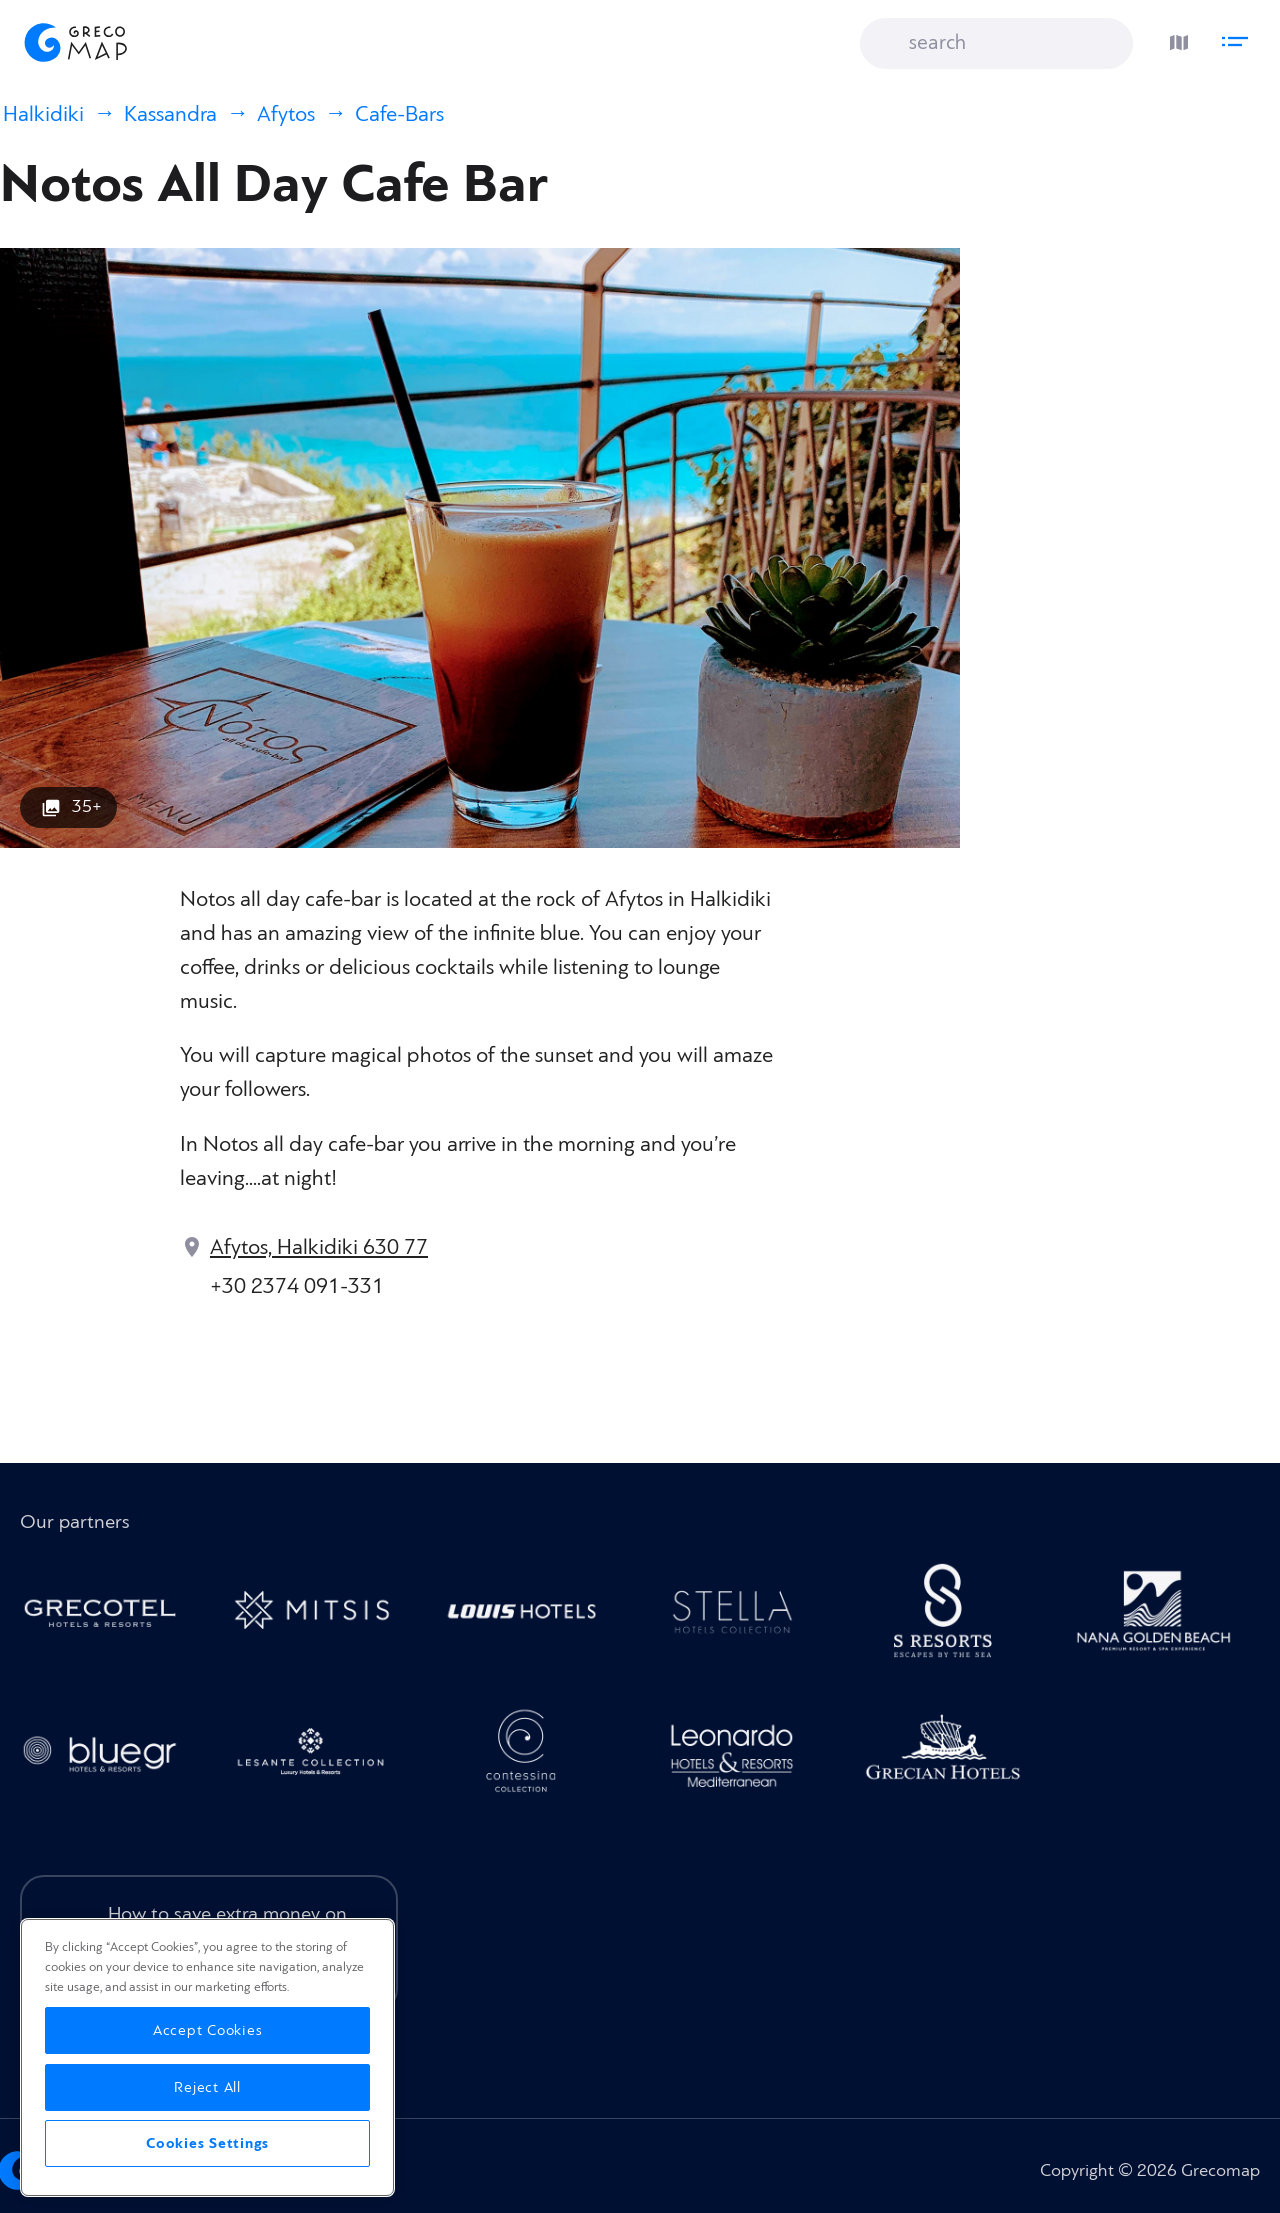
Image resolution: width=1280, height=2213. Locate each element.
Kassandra (170, 114)
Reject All (207, 2087)
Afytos (286, 114)
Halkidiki (43, 114)
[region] (207, 2057)
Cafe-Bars (399, 114)
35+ (87, 806)
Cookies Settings (207, 2143)
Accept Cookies (208, 2030)
